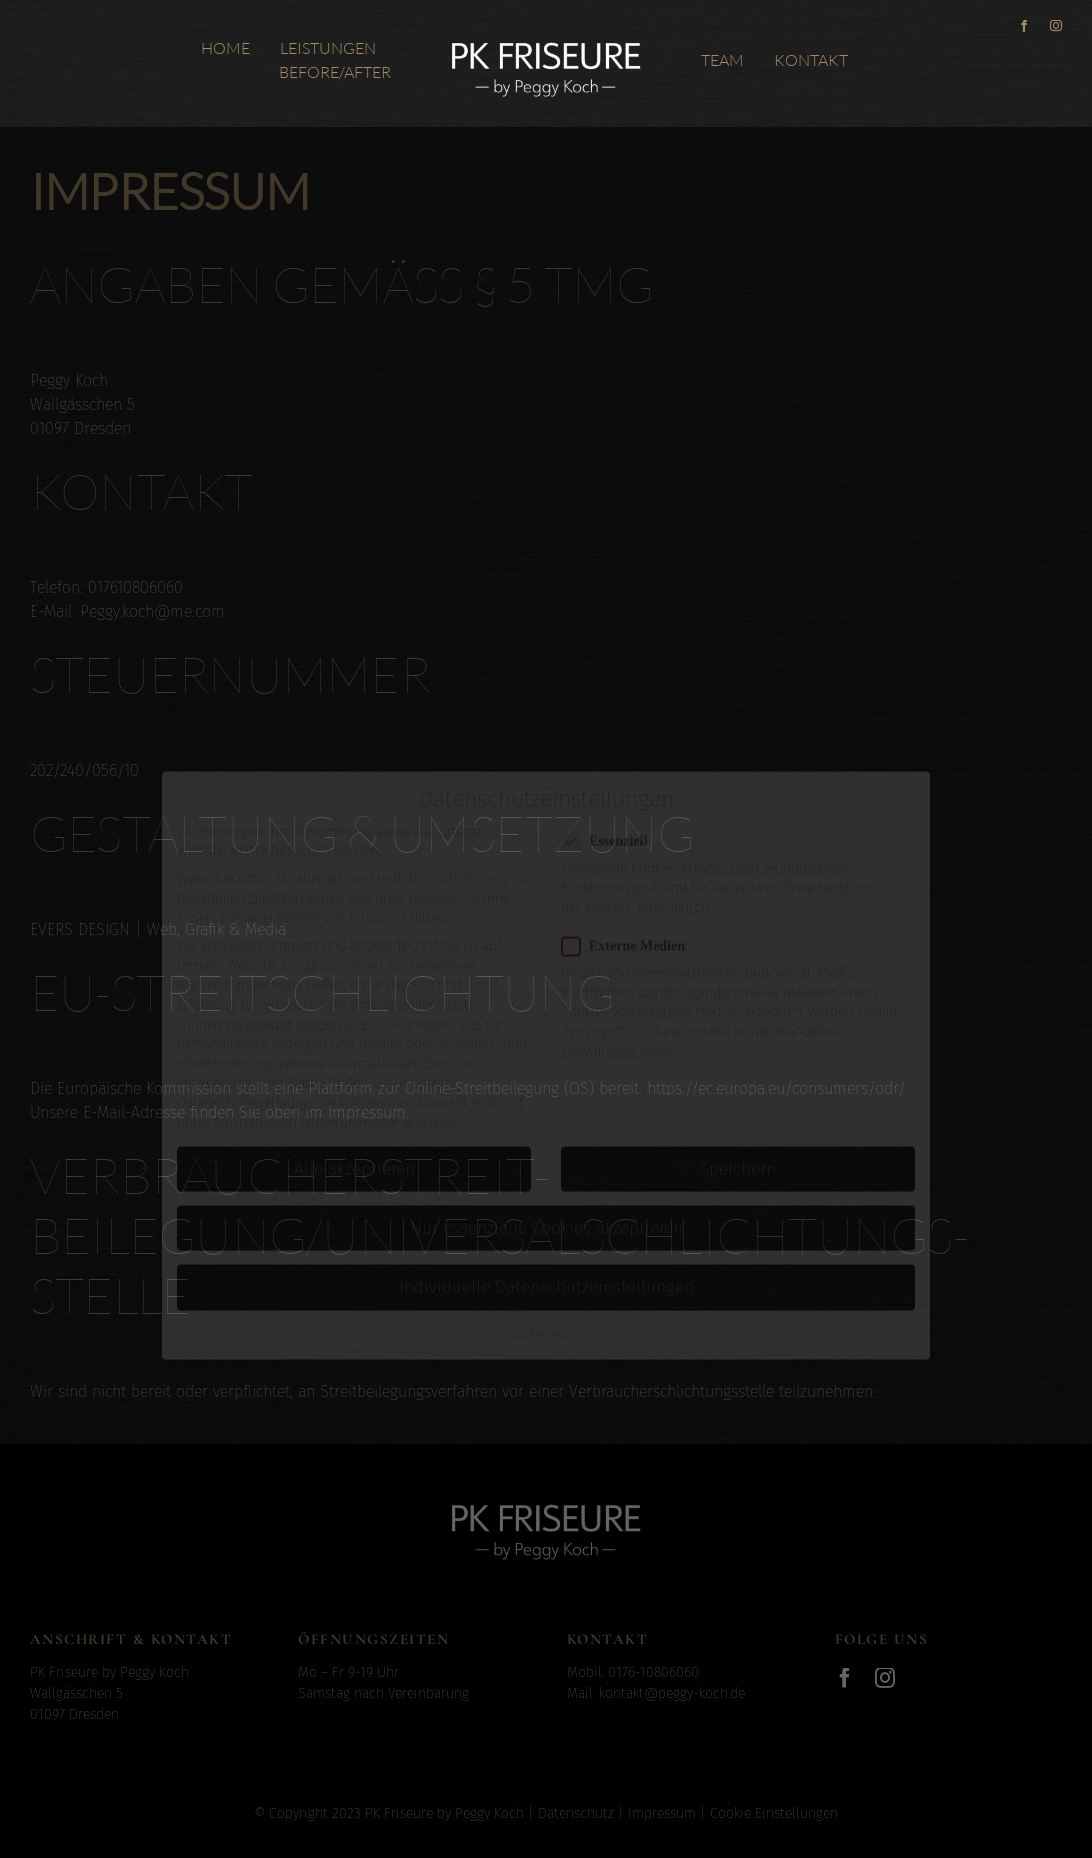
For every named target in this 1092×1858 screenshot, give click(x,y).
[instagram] (1056, 26)
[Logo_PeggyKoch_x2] (546, 39)
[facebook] (1024, 26)
